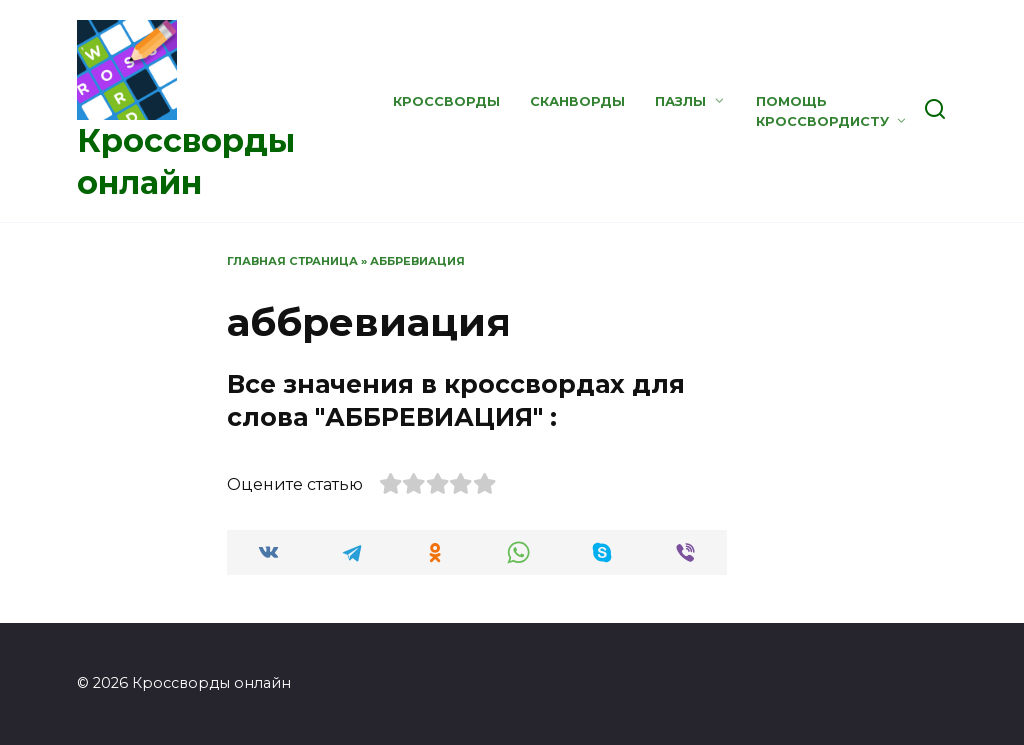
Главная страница (292, 261)
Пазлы (680, 101)
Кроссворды (446, 101)
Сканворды (577, 101)
